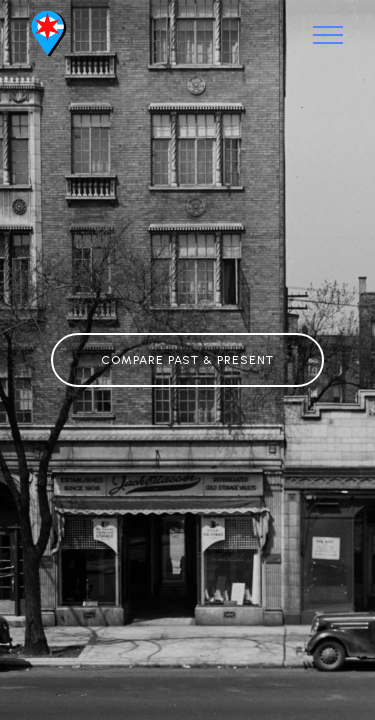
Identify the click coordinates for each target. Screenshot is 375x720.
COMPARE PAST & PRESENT (187, 360)
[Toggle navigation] (328, 35)
